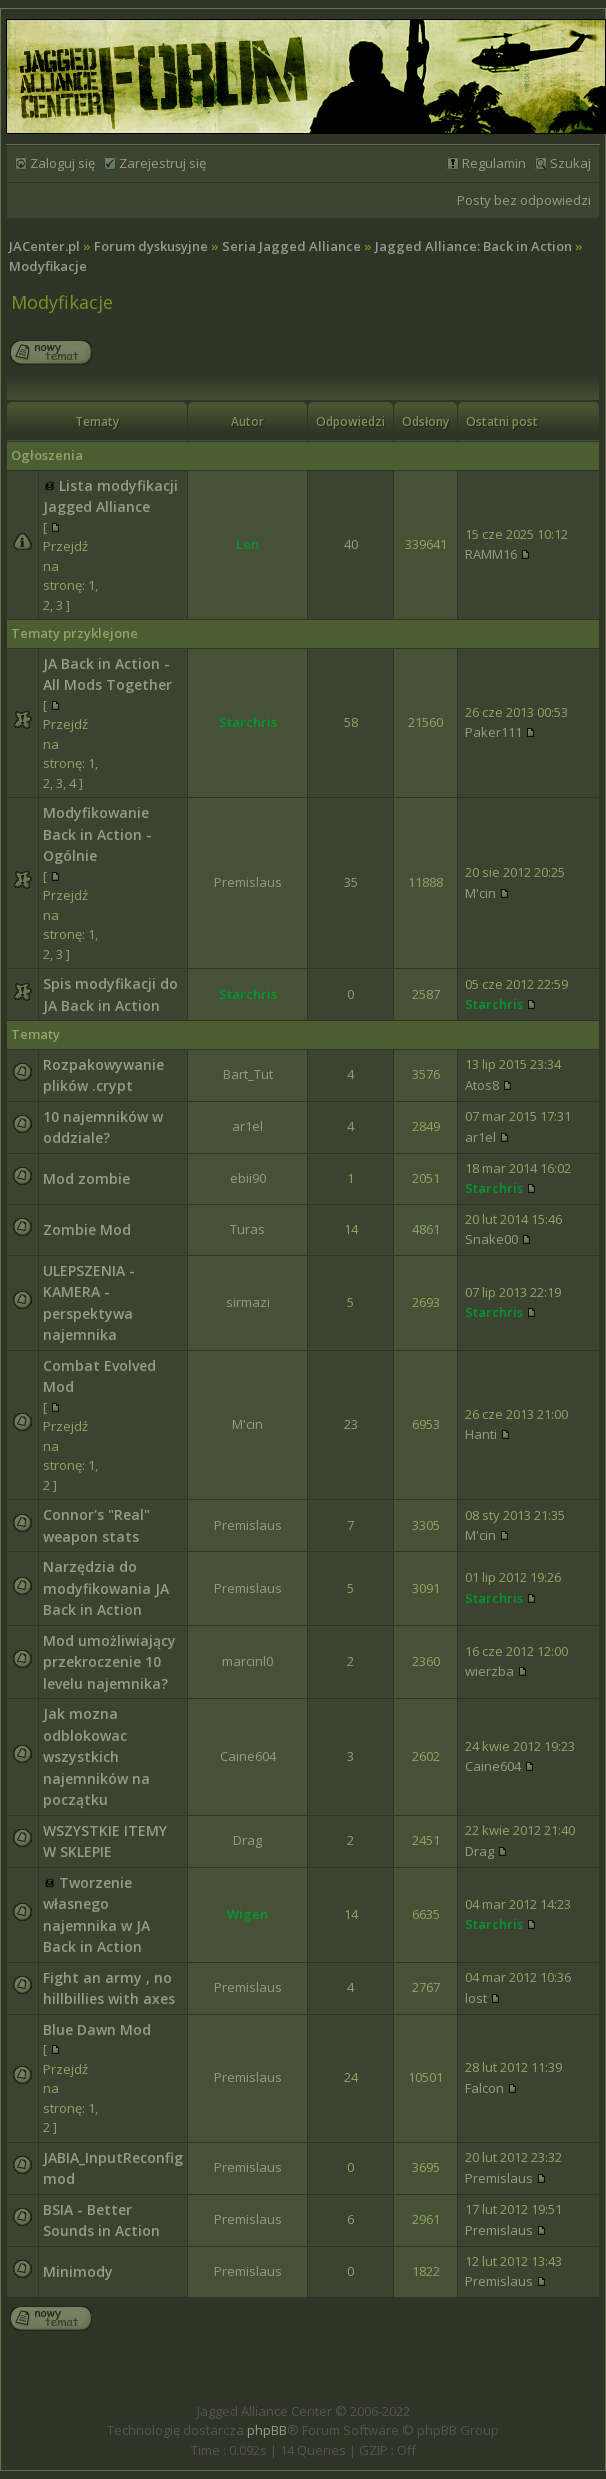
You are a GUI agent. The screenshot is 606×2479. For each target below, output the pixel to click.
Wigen (247, 1914)
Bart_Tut (248, 1074)
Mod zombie (86, 1178)
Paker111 (493, 732)
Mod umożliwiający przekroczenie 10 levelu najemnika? (109, 1662)
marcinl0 (247, 1661)
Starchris (248, 722)
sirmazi (248, 1302)
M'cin (480, 893)
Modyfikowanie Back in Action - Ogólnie (97, 834)
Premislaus (248, 882)
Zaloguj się (62, 163)
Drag (247, 1840)
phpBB (267, 2430)
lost (476, 1998)
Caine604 (248, 1756)
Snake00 (491, 1239)
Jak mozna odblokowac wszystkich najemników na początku (96, 1756)
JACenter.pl (44, 246)
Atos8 (482, 1085)
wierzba (489, 1671)
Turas (247, 1229)
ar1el (247, 1126)
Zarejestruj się (162, 163)
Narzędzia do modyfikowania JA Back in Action (106, 1588)
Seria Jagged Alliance (291, 246)
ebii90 (248, 1178)
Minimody (78, 2271)
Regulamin (494, 163)
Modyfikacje (48, 266)
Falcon (484, 2088)
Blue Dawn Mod (97, 2029)
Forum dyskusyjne (151, 246)
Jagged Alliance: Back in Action (473, 246)
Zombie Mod (87, 1229)
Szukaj (570, 163)
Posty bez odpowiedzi (524, 200)
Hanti (481, 1434)
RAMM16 (491, 554)
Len (247, 544)
